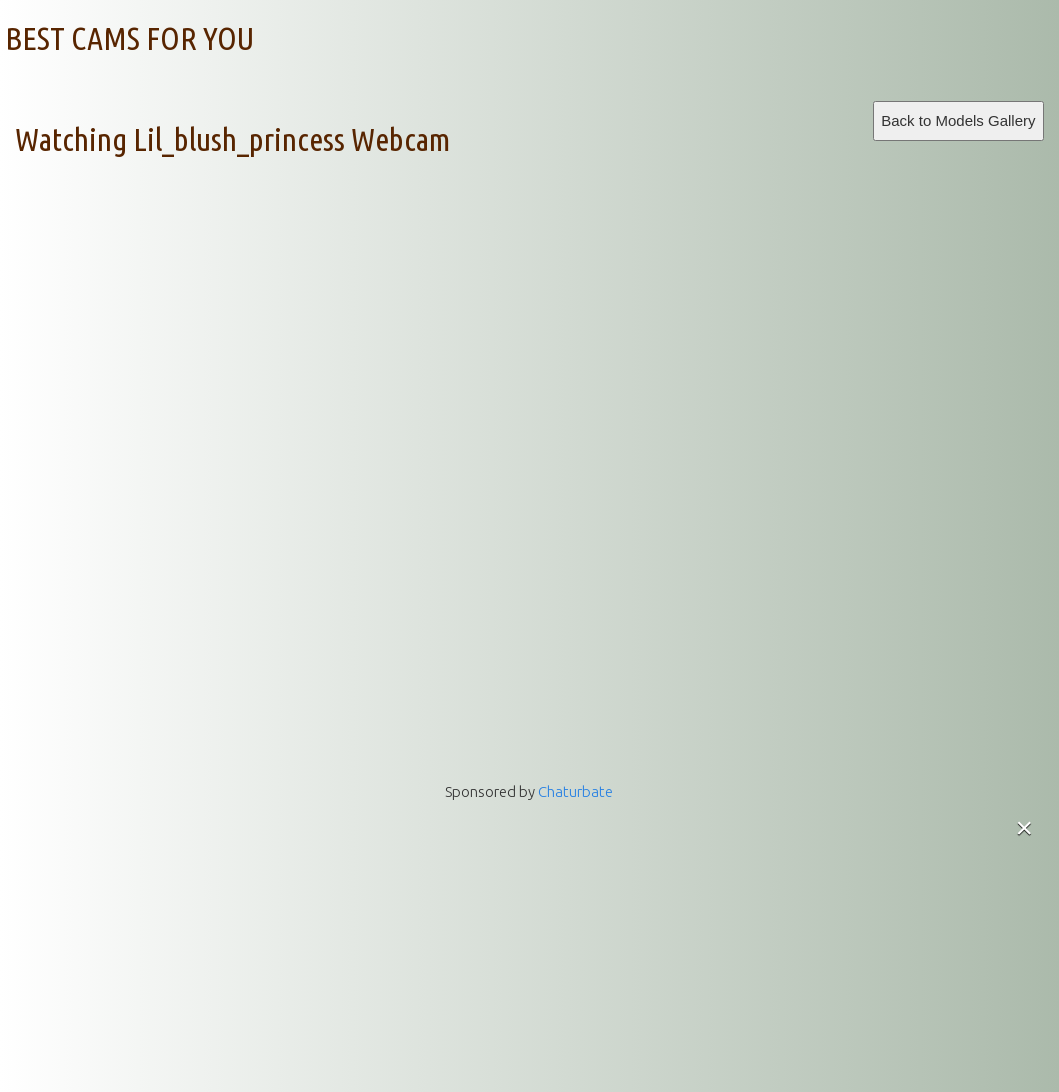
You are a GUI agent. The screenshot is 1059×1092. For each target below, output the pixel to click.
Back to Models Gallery (958, 120)
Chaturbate (575, 791)
